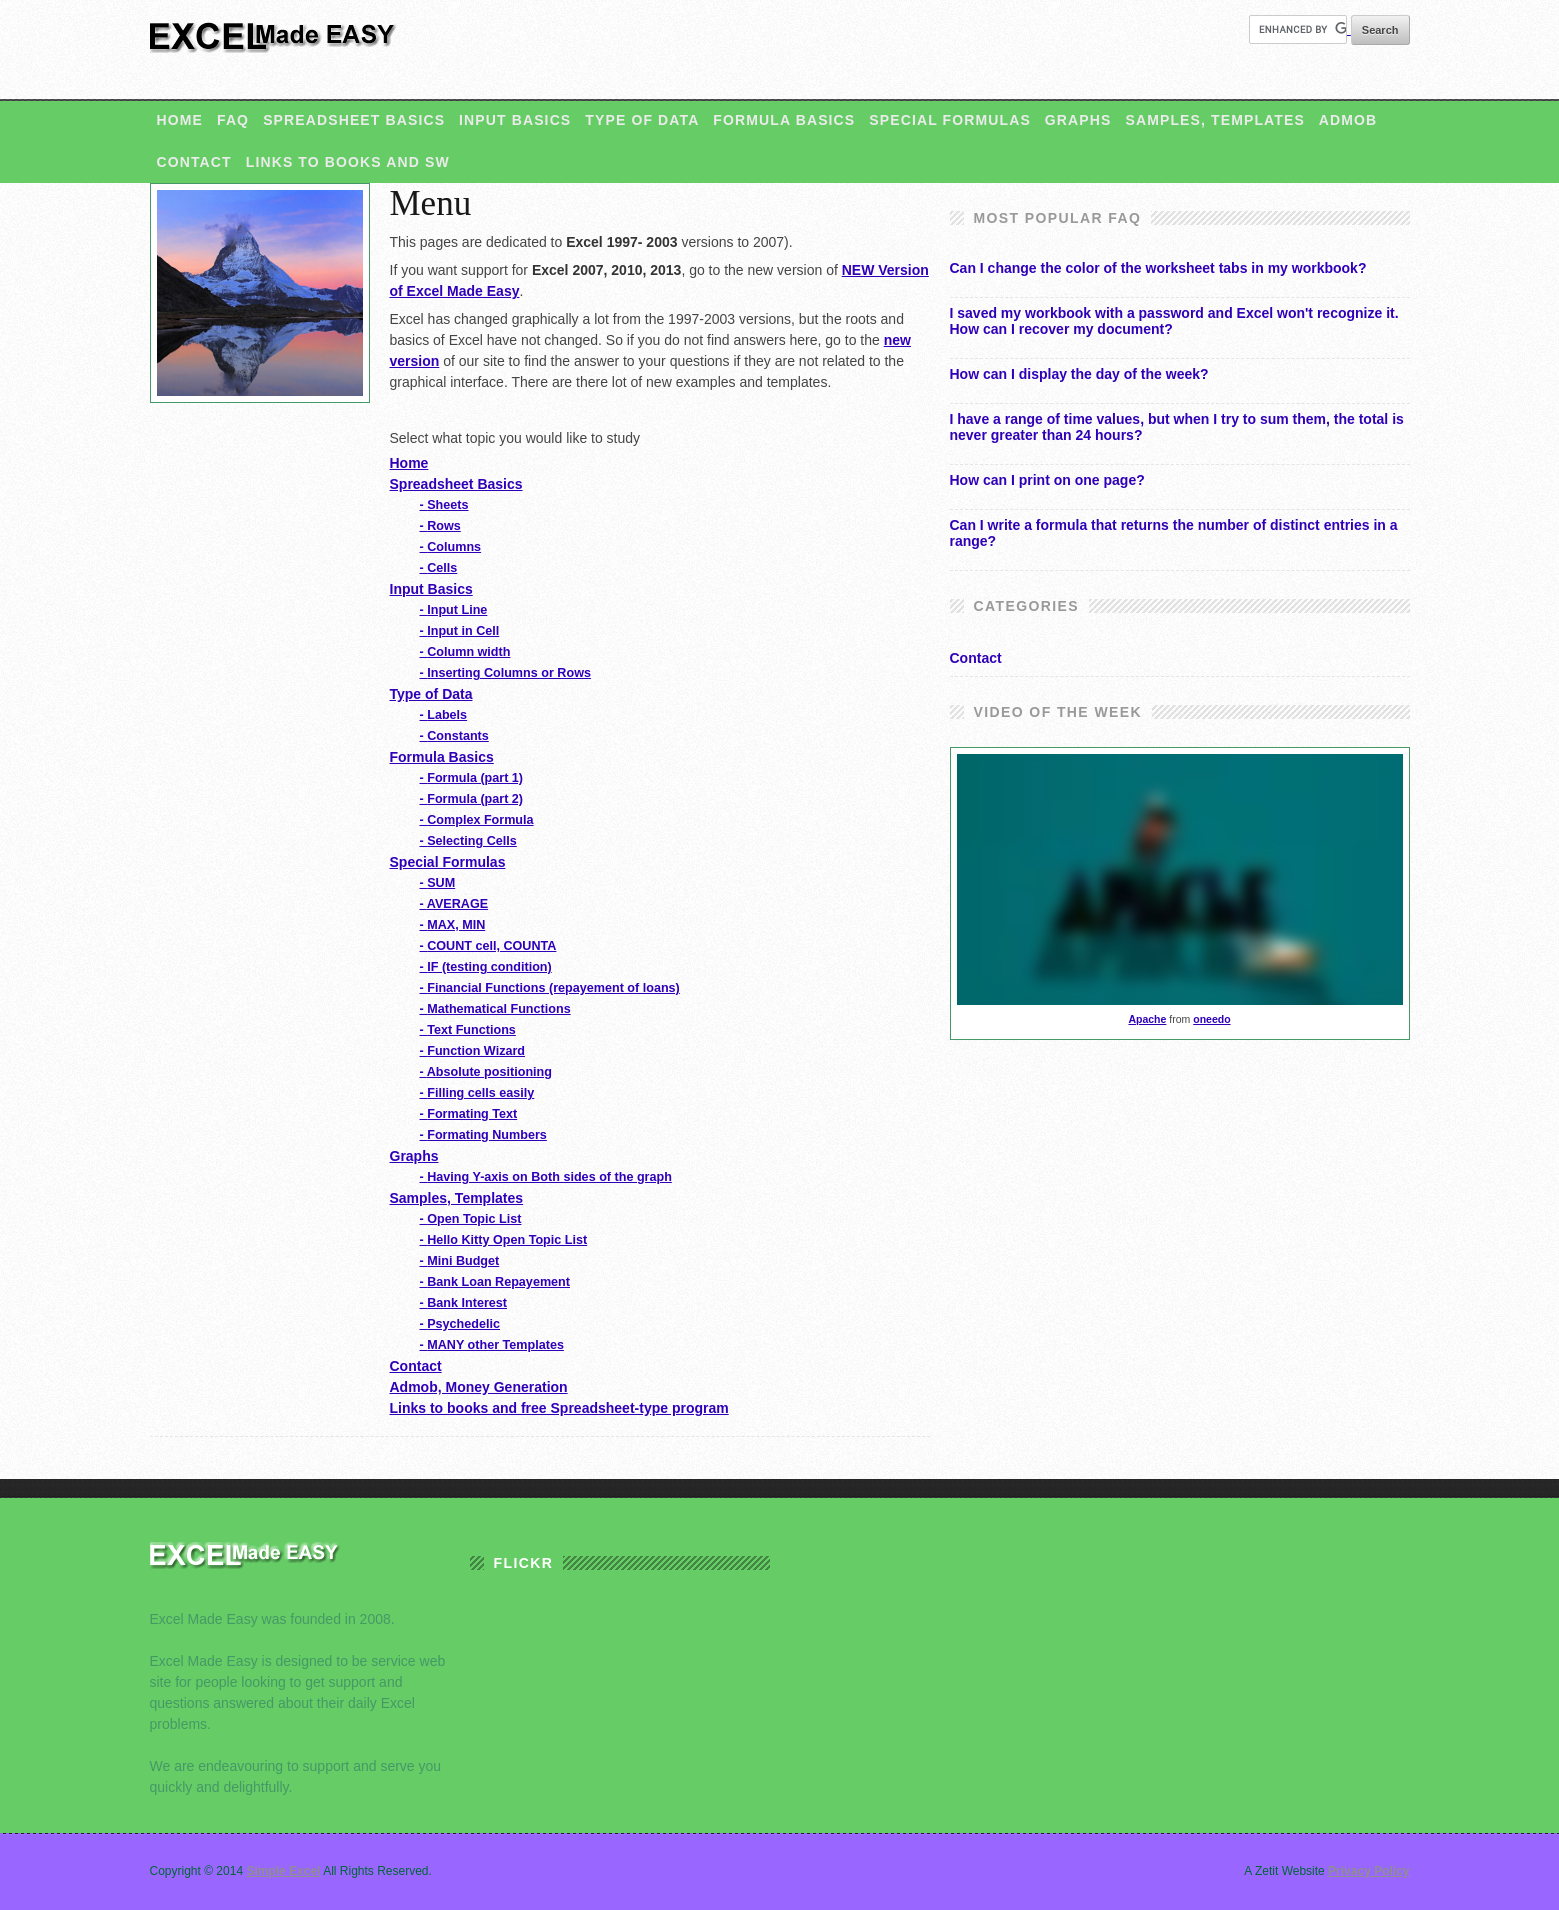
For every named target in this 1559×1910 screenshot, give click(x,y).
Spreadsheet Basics (354, 120)
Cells (439, 568)
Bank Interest (464, 1303)
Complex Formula (477, 820)
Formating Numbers (483, 1135)
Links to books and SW (348, 162)
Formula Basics (784, 120)
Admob (1348, 120)
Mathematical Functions (495, 1009)
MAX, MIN (453, 925)
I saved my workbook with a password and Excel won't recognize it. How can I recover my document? (1174, 321)
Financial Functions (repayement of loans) (550, 988)
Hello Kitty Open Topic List (504, 1240)
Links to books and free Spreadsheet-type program (559, 1408)
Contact (194, 162)
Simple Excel (275, 46)
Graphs (1078, 120)
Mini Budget (460, 1261)
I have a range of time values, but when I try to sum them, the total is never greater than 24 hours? (1177, 427)
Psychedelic (460, 1324)
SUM (438, 883)
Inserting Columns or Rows (505, 673)
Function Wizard (473, 1051)
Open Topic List (471, 1219)
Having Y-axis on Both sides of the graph (546, 1177)
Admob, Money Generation (479, 1387)
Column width (465, 652)
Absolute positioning (486, 1072)
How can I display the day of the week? (1079, 374)
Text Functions (468, 1030)
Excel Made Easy (250, 1565)
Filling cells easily (477, 1093)
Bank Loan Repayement (495, 1282)
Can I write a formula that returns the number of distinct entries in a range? (1174, 533)
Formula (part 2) (472, 799)
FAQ (233, 120)
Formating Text (469, 1114)
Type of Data (642, 120)
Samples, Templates (1214, 120)
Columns (451, 547)
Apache (1147, 1019)
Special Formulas (950, 120)
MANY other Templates (492, 1345)
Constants (454, 736)
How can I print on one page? (1047, 480)
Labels (444, 715)
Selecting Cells (468, 841)
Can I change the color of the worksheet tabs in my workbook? (1158, 268)
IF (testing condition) (486, 967)
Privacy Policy (1368, 1871)
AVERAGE (454, 904)
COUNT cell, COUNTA (488, 946)
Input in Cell (460, 631)
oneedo (1211, 1019)
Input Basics (515, 120)
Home (180, 120)
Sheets (444, 505)
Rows (440, 526)
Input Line (454, 610)
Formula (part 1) (472, 778)
